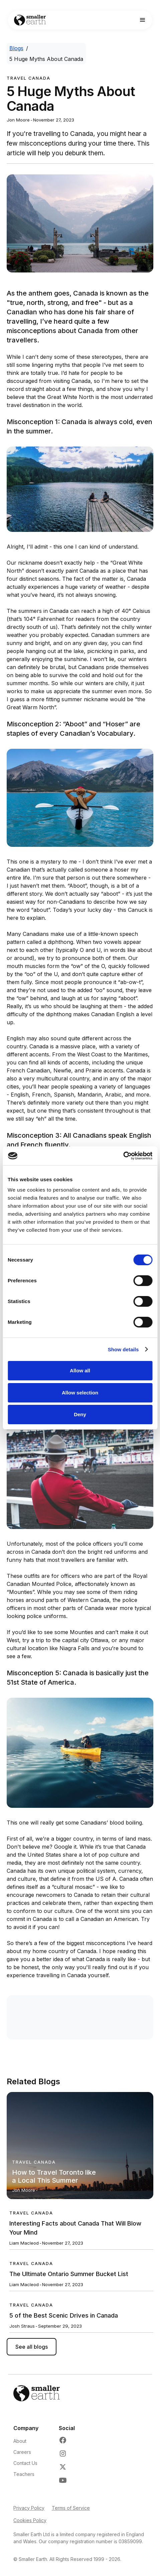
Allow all (80, 1370)
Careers (22, 2452)
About (19, 2441)
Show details (123, 1349)
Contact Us (25, 2463)
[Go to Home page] (28, 20)
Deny (80, 1414)
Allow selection (80, 1392)
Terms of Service (71, 2508)
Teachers (23, 2474)
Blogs (16, 48)
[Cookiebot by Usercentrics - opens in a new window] (123, 1155)
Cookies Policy (29, 2520)
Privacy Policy (28, 2508)
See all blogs (31, 2346)
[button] (142, 20)
